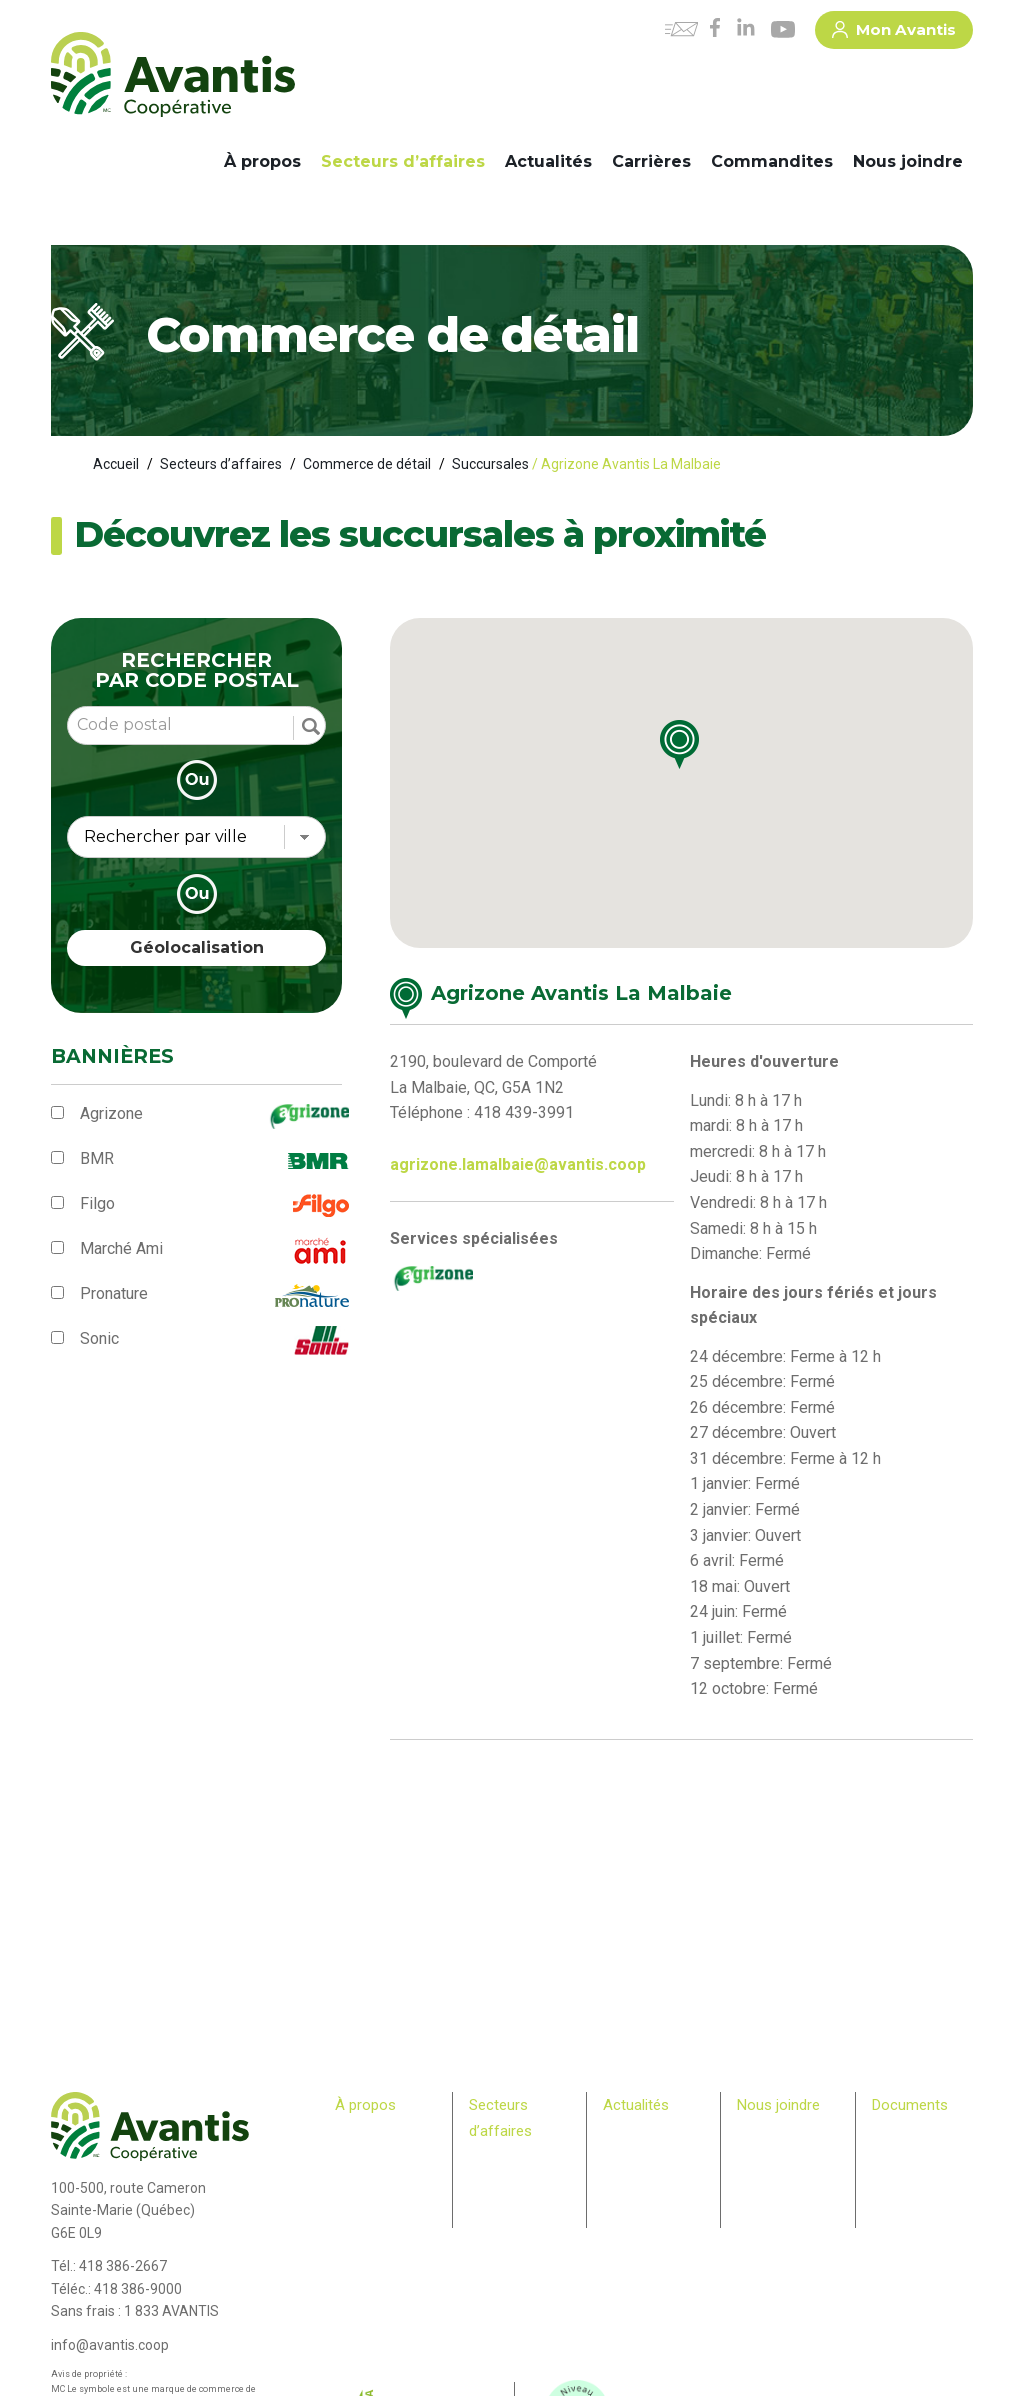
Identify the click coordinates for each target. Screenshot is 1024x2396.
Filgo (97, 1203)
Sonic (99, 1338)
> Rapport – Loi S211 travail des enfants (916, 2230)
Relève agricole (361, 2250)
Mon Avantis (894, 33)
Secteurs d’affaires (403, 161)
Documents (910, 2105)
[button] (697, 754)
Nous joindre (908, 161)
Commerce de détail (367, 464)
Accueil (116, 464)
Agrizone (111, 1113)
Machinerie (500, 2179)
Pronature (114, 1293)
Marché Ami (121, 1248)
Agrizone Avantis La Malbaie (581, 993)
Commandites (772, 161)
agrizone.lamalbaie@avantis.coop (518, 1164)
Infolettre (628, 2154)
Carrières (651, 161)
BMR (97, 1158)
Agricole (492, 2160)
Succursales (490, 464)
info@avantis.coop (110, 2345)
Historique (363, 2135)
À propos (262, 161)
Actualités (548, 161)
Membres (361, 2231)
